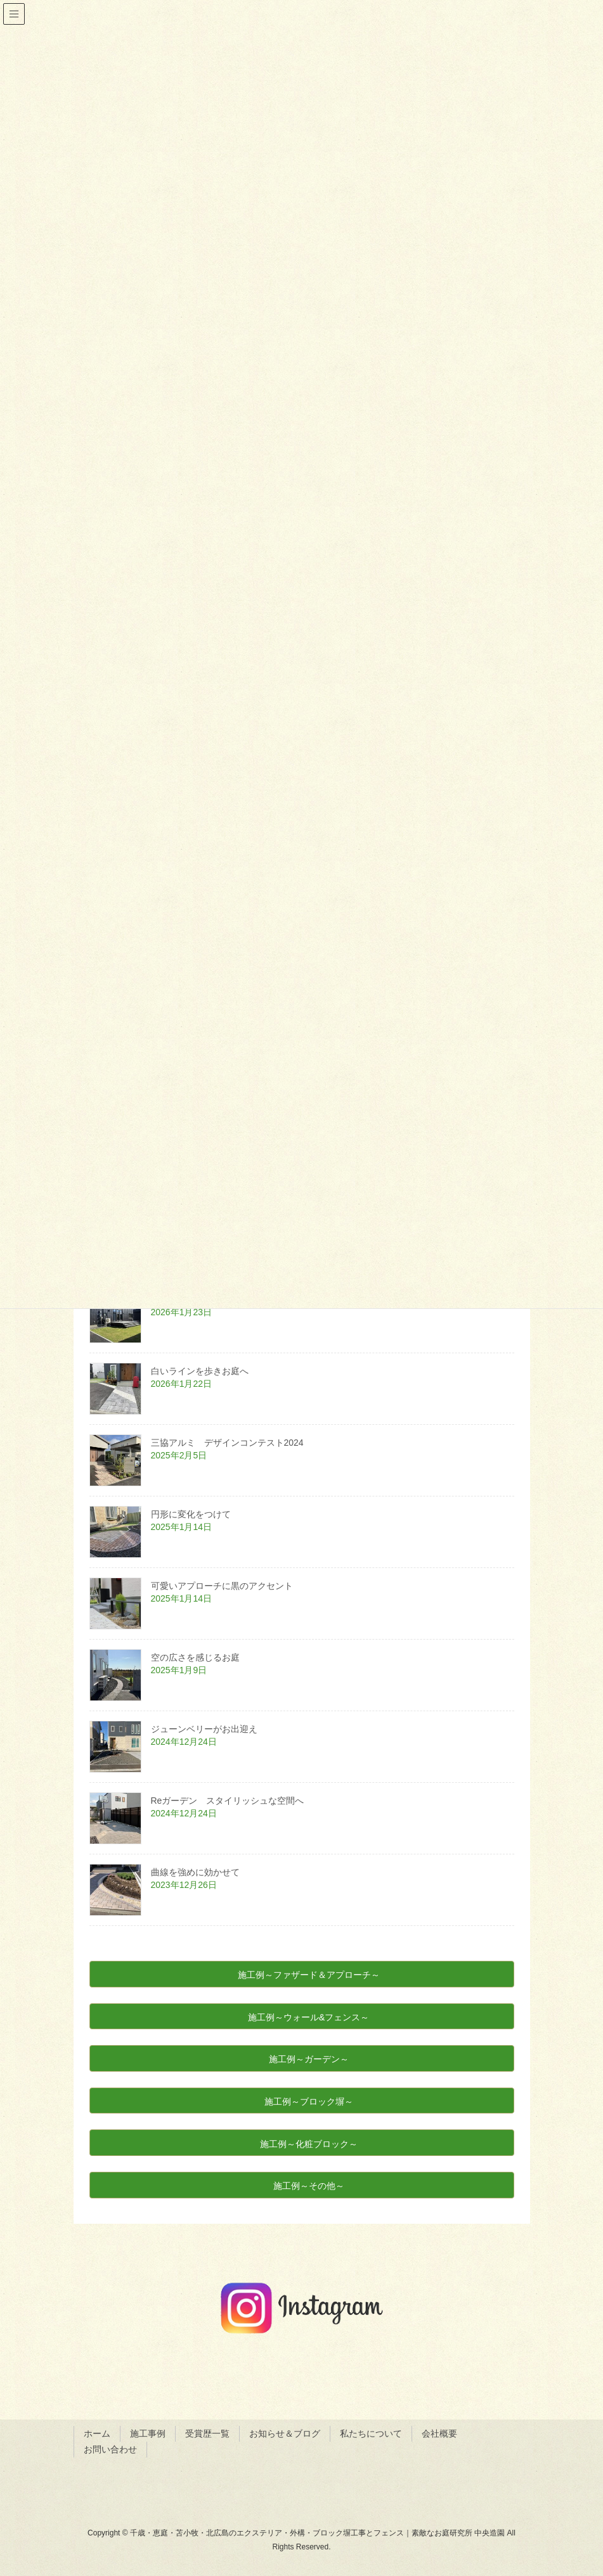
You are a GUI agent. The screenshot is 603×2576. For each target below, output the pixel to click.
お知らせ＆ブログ (284, 2433)
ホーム (97, 2433)
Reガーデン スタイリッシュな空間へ (232, 1800)
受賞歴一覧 (207, 2433)
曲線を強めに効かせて (195, 1872)
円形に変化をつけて (191, 1514)
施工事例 (147, 2433)
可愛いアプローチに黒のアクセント (222, 1586)
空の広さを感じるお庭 (195, 1657)
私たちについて (371, 2433)
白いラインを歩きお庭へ (200, 1371)
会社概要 (439, 2433)
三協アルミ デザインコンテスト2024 (232, 1443)
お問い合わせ (110, 2449)
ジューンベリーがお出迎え (204, 1729)
